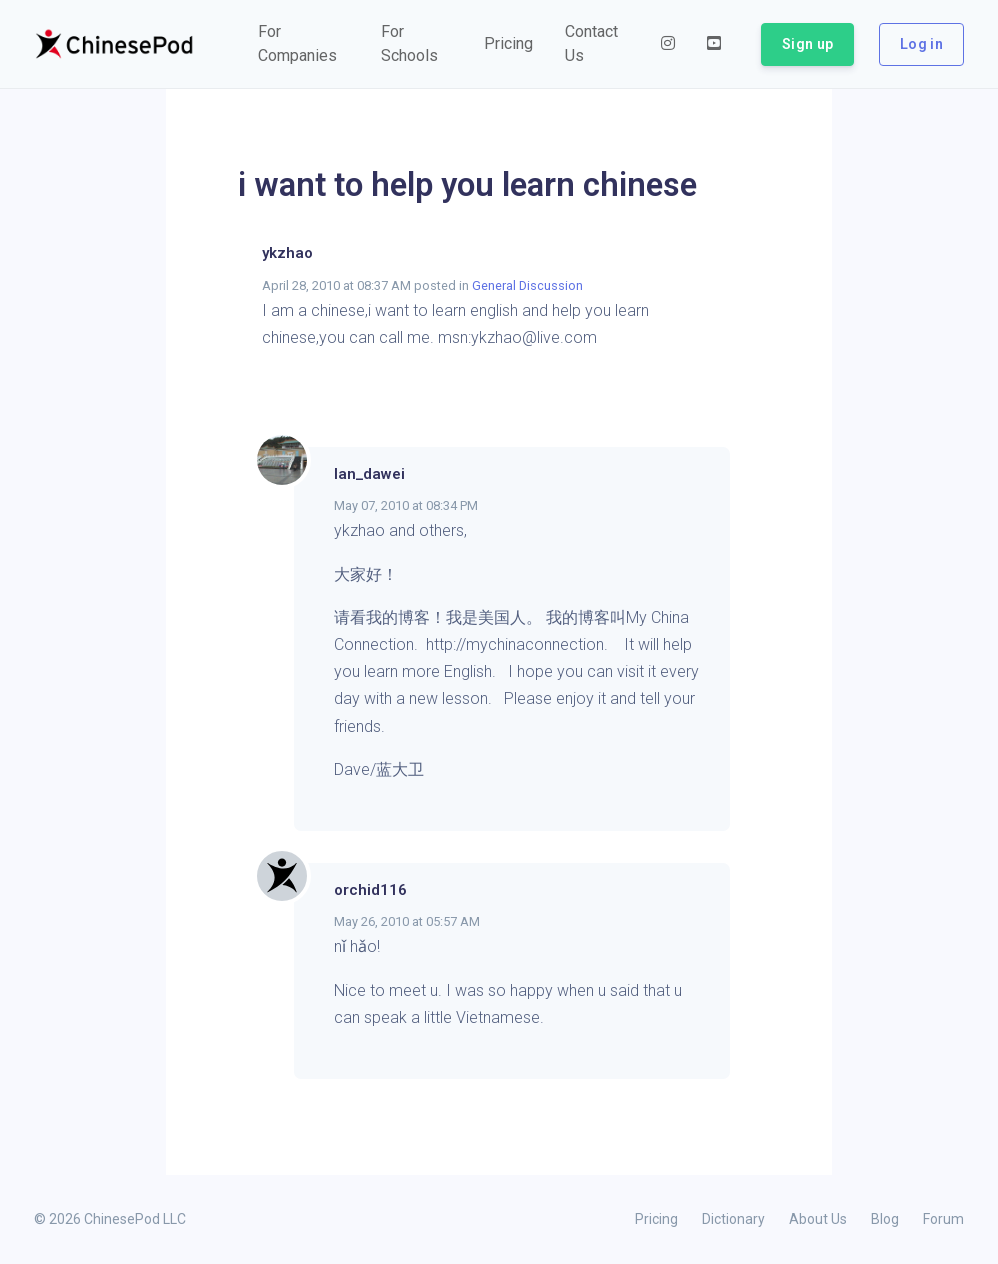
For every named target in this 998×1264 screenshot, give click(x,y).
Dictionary (733, 1219)
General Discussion (527, 285)
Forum (943, 1219)
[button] (303, 44)
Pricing (656, 1219)
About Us (818, 1219)
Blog (885, 1219)
